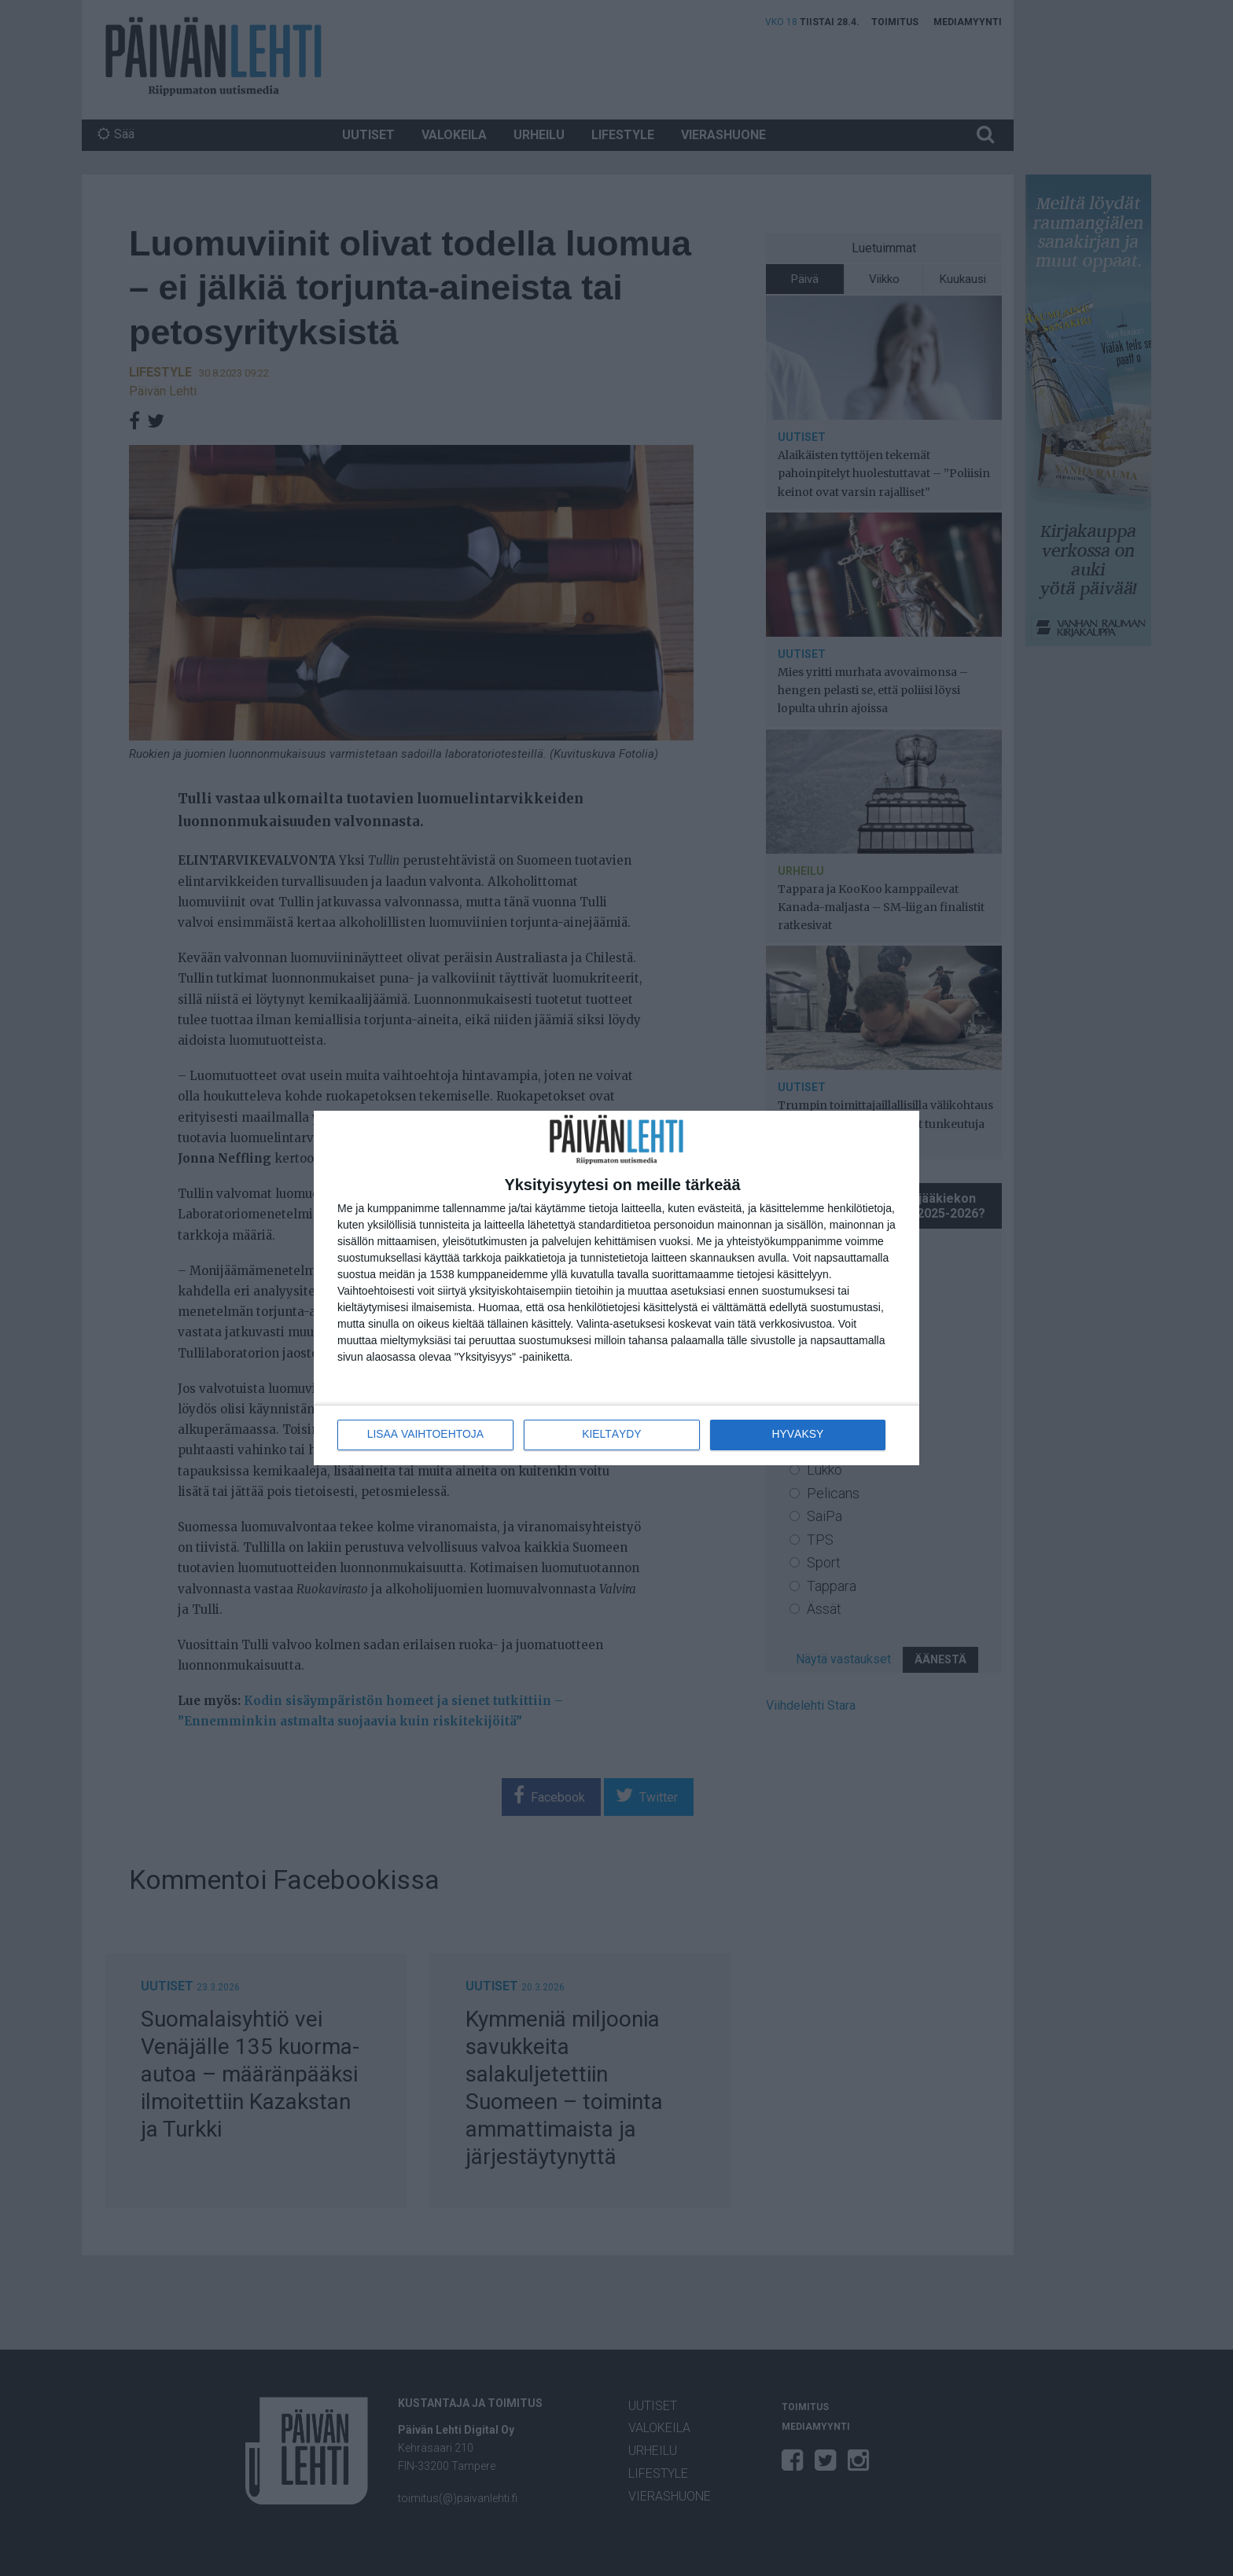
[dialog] (616, 1288)
